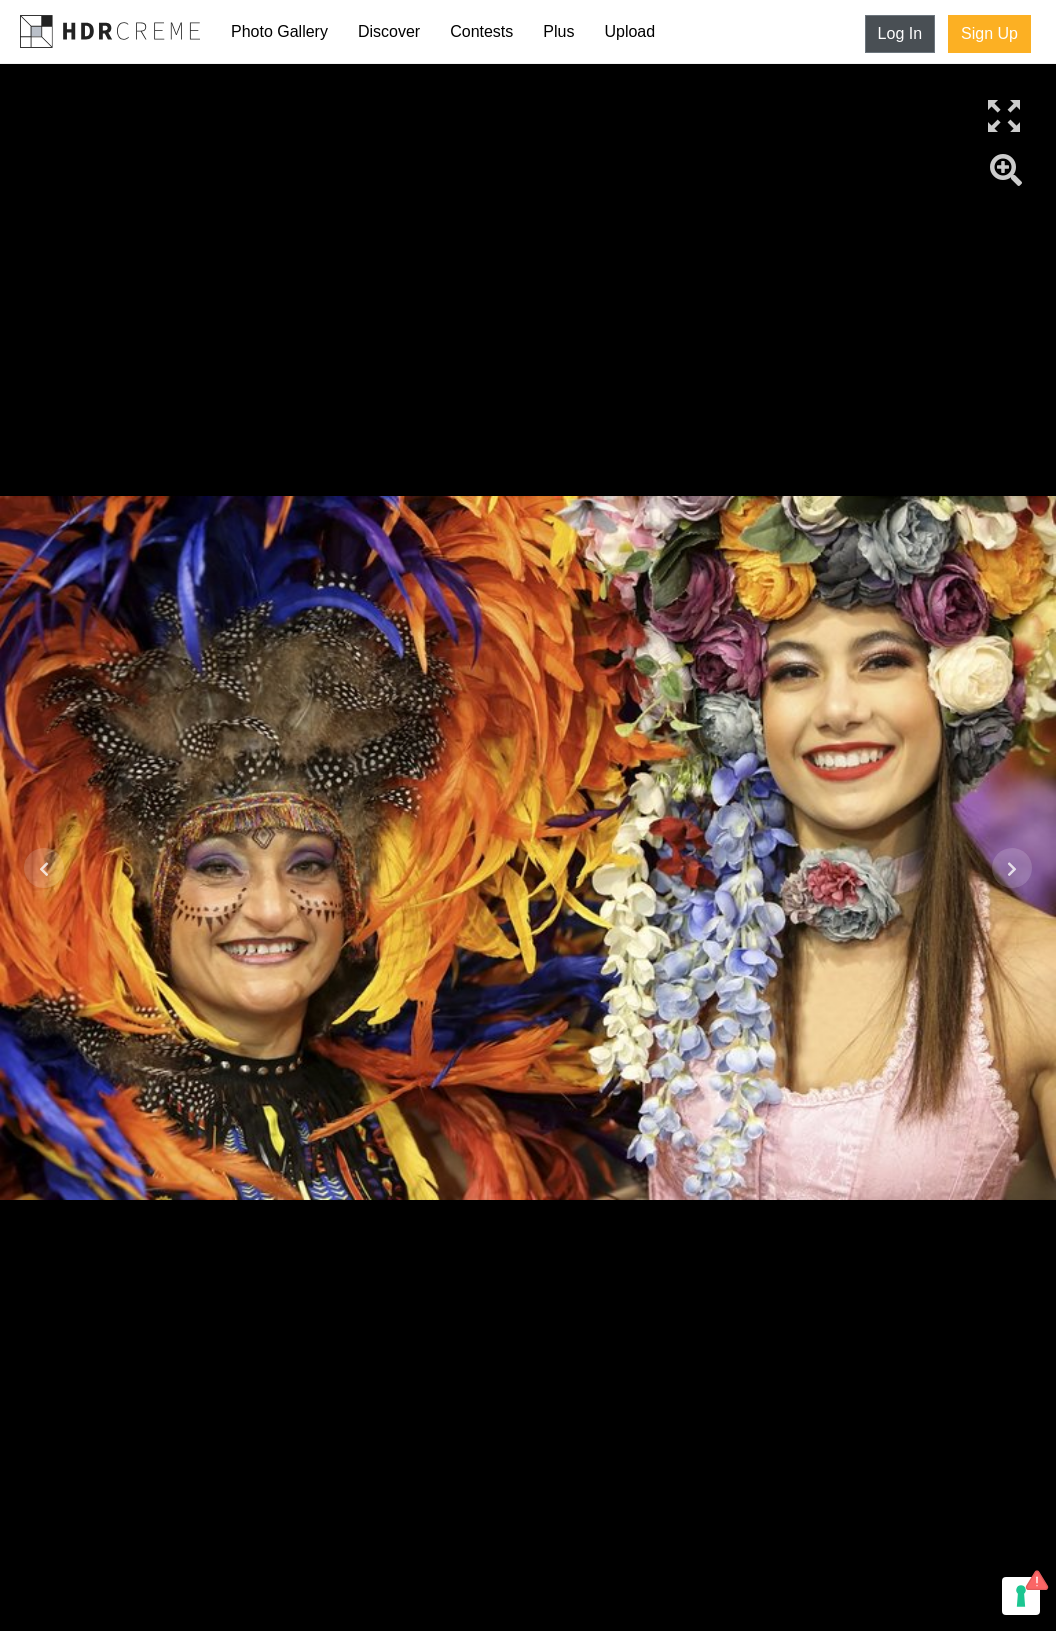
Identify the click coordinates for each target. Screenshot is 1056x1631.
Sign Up (989, 33)
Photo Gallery (279, 31)
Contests (481, 31)
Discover (389, 31)
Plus (558, 31)
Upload (629, 31)
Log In (900, 33)
